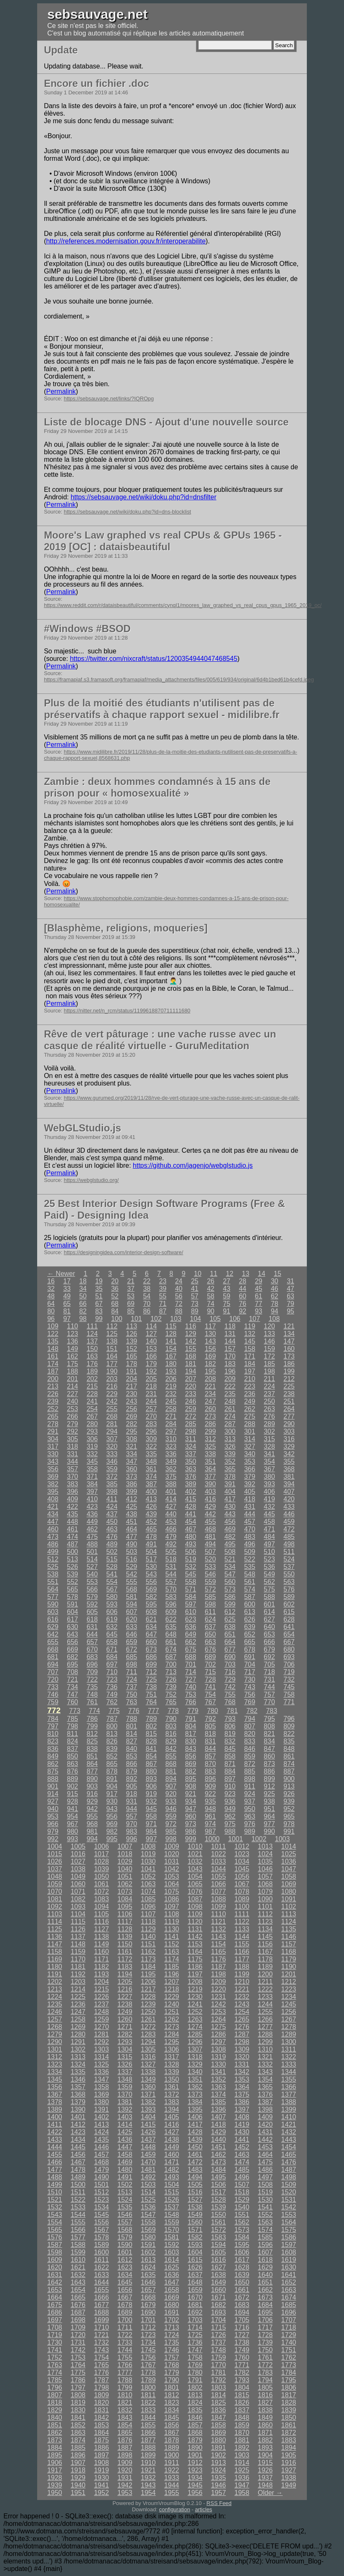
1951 (78, 2492)
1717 (265, 2327)
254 (92, 1408)
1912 (194, 2462)
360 (131, 1469)
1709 (78, 2327)
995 (112, 1838)
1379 (78, 2101)
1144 (242, 1936)
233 (190, 1393)
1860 (265, 2425)
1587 (54, 2244)
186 (289, 1363)
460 (52, 1529)
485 (289, 1536)
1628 (242, 2267)
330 (52, 1454)
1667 (124, 2297)
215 (92, 1386)
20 (115, 1281)
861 (289, 1756)
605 (92, 1611)
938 (269, 1801)
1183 (124, 1966)
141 (171, 1341)
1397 (242, 2109)
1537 (171, 2207)
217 (131, 1386)
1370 (124, 2094)
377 (210, 1476)
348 (151, 1461)
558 (190, 1581)
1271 (124, 2026)
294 (112, 1431)
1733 (124, 2342)
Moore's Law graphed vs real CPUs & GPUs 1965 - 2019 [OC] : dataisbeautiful (163, 540)
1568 (124, 2229)
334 (131, 1454)
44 (242, 1288)
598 (210, 1604)
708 (72, 1671)
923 (230, 1793)
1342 (242, 2071)
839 (112, 1748)
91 (226, 1311)
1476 (288, 2162)
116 (190, 1326)
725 (151, 1679)
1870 (242, 2432)
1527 (194, 2199)
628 (289, 1619)
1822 (148, 2402)
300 (230, 1431)
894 (171, 1778)
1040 (124, 1869)
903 (92, 1786)
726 (171, 1679)
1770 (218, 2365)
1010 (194, 1846)
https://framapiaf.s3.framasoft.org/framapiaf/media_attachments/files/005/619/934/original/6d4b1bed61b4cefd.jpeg (179, 679)
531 (171, 1566)
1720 (78, 2334)
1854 (124, 2425)
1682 (218, 2304)
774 (94, 1710)
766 (190, 1702)
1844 (148, 2417)
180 (171, 1363)
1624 (148, 2267)
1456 (78, 2154)
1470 (148, 2162)
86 (147, 1311)
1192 (78, 1974)
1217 (148, 1989)
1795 (288, 2380)
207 (190, 1378)
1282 (124, 2034)
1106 (124, 1914)
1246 (54, 2011)
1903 (242, 2455)
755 (230, 1694)
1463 (242, 2154)
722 (92, 1679)
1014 (288, 1846)
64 (51, 1303)
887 (289, 1771)
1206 (148, 1981)
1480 (124, 2169)
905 (131, 1786)
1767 (148, 2365)
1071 (78, 1891)
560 (230, 1581)
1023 (242, 1853)
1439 (194, 2139)
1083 (101, 1899)
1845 (171, 2417)
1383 (171, 2101)
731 (269, 1679)
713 (171, 1671)
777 (153, 1710)
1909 (124, 2462)
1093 (78, 1906)
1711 (124, 2327)
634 (151, 1626)
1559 (171, 2222)
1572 (218, 2229)
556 (151, 1581)
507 (210, 1551)
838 (92, 1748)
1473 (218, 2162)
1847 (218, 2417)
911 (249, 1786)
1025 (288, 1853)
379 (249, 1476)
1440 (218, 2139)
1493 (171, 2177)
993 (72, 1838)
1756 (148, 2357)
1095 (124, 1906)
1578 (101, 2237)
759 (52, 1702)
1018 (124, 1853)
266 (72, 1416)
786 (92, 1718)
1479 (101, 2169)
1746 (171, 2349)
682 (72, 1656)
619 (112, 1619)
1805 (265, 2387)
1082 (78, 1899)
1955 (171, 2492)
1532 (54, 2207)
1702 (171, 2319)
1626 (194, 2267)
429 (210, 1506)
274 (230, 1416)
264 (289, 1408)
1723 (148, 2334)
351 (210, 1461)
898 (249, 1778)
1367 (54, 2094)
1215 (101, 1989)
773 (75, 1710)
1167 (265, 1951)
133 (269, 1333)
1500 (78, 2184)
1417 (194, 2124)
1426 (148, 2132)
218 (151, 1386)
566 (92, 1589)
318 (72, 1446)
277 (289, 1416)
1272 (148, 2026)
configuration (174, 2509)
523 (269, 1559)
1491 (124, 2177)
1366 (288, 2086)
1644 (101, 2282)
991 (289, 1831)
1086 (171, 1899)
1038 (78, 1869)
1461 (194, 2154)
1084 (124, 1899)
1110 (218, 1914)
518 (171, 1559)
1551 (242, 2214)
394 (289, 1484)
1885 (78, 2447)
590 (52, 1604)
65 (67, 1303)
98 (83, 1318)
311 (190, 1438)
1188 (242, 1966)
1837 (242, 2410)
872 (249, 1763)
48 (51, 1296)
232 (171, 1393)
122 (52, 1333)
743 (249, 1686)
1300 (288, 2041)
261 (230, 1408)
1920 (124, 2470)
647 (151, 1634)
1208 (194, 1981)
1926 (265, 2470)
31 (290, 1281)
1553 (288, 2214)
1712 (148, 2327)
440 (171, 1514)
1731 (78, 2342)
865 (112, 1763)
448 (72, 1521)
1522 (78, 2199)
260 (210, 1408)
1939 (54, 2485)
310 (171, 1438)
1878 (171, 2440)
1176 (218, 1959)
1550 (218, 2214)
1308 (218, 2049)
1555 (78, 2222)
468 (210, 1529)
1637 (194, 2274)
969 (112, 1823)
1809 (101, 2395)
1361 (171, 2086)
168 (190, 1356)
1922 (171, 2470)
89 (194, 1311)
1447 (124, 2147)
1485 (242, 2169)
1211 (265, 1981)
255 (112, 1408)
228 (92, 1393)
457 (249, 1521)
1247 (78, 2011)
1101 (265, 1906)
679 (269, 1649)
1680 (171, 2304)
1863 (78, 2432)
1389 (54, 2109)
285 (190, 1423)
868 (171, 1763)
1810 (124, 2395)
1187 (218, 1966)
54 (147, 1296)
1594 (218, 2244)
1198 (218, 1974)
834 (269, 1741)
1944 (171, 2485)
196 (230, 1371)
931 (131, 1801)
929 (92, 1801)
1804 (242, 2387)
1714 (194, 2327)
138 (112, 1341)
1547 (148, 2214)
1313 (78, 2056)
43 (226, 1288)
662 (190, 1641)
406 (269, 1491)
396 (72, 1491)
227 (72, 1393)
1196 (171, 1974)
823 (52, 1741)
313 (230, 1438)
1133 (242, 1929)
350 (190, 1461)
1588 (78, 2244)
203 (112, 1378)
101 (136, 1318)
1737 (218, 2342)
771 (289, 1702)
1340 (194, 2071)
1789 (148, 2380)
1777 (124, 2372)
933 (171, 1801)
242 (112, 1401)
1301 (54, 2049)
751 (151, 1694)
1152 (171, 1944)
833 (249, 1741)
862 (52, 1763)
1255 (265, 2011)
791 (190, 1718)
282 (131, 1423)
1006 (101, 1846)
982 (112, 1831)
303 (289, 1431)
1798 (101, 2387)
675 (190, 1649)
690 (230, 1656)
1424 (101, 2132)
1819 (78, 2402)
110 (72, 1326)
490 (131, 1544)
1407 (218, 2117)
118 (230, 1326)
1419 (242, 2124)
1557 (124, 2222)
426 (151, 1506)
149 (72, 1348)
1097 (171, 1906)
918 (131, 1793)
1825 (218, 2402)
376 (190, 1476)
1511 (78, 2192)
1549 (194, 2214)
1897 (101, 2455)
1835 (194, 2410)
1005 (78, 1846)
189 (92, 1371)
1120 (194, 1921)
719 (289, 1671)
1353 (242, 2079)
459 (289, 1521)
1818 (54, 2402)
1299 (265, 2041)
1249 (124, 2011)
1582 (194, 2237)
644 (92, 1634)
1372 (171, 2094)
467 (190, 1529)
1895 (54, 2455)
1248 (101, 2011)
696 (92, 1664)
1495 (218, 2177)
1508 (265, 2184)
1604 (194, 2252)
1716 (242, 2327)
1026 (54, 1861)
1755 (124, 2357)
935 (210, 1801)
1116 (101, 1921)
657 (92, 1641)
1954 (148, 2492)
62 (274, 1296)
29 (258, 1281)
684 (112, 1656)
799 (92, 1726)
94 (274, 1311)
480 (190, 1536)
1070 (54, 1891)
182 (210, 1363)
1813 (194, 2395)
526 (72, 1566)
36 (115, 1288)
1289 (288, 2034)
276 (269, 1416)
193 (171, 1371)
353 (249, 1461)
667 (289, 1641)
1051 (124, 1876)
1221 (242, 1989)
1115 (78, 1921)
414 (171, 1499)
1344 (288, 2071)
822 (289, 1733)
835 (289, 1741)
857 (210, 1756)
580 (112, 1596)
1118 (148, 1921)
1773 (288, 2365)
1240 (171, 2004)
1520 (288, 2192)
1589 (101, 2244)
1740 (288, 2342)
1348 (124, 2079)
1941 (101, 2485)
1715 (218, 2327)
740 (190, 1686)
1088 (218, 1899)
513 (72, 1559)
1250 (148, 2011)
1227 (124, 1996)
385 (112, 1484)
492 (171, 1544)
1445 (78, 2147)
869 (190, 1763)
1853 (101, 2425)
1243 (242, 2004)
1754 (101, 2357)
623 (190, 1619)
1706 (265, 2319)
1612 (124, 2259)
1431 (265, 2132)
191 (131, 1371)
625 (230, 1619)
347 (131, 1461)
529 (131, 1566)
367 (269, 1469)
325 (210, 1446)
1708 (54, 2327)
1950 (54, 2492)
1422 (54, 2132)
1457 (101, 2154)
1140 (148, 1936)
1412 (78, 2124)
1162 (148, 1951)
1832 (124, 2410)
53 (130, 1296)
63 (290, 1296)
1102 (288, 1906)
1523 (101, 2199)
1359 (124, 2086)
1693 (218, 2312)
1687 (78, 2312)
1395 (194, 2109)
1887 (124, 2447)
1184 (148, 1966)
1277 (265, 2026)
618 (92, 1619)
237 (269, 1393)
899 (269, 1778)
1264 (218, 2019)
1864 (101, 2432)
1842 (101, 2417)
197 (249, 1371)
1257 (54, 2019)
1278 (288, 2026)
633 (131, 1626)
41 (194, 1288)
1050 (101, 1876)
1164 (194, 1951)
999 (190, 1838)
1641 (288, 2274)
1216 (124, 1989)
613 (249, 1611)
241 (92, 1401)
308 (131, 1438)
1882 (265, 2440)
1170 (78, 1959)
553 (92, 1581)
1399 (288, 2109)
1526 (171, 2199)
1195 (148, 1974)
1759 (218, 2357)
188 (72, 1371)
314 (249, 1438)
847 (269, 1748)
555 (131, 1581)
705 (269, 1664)
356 (52, 1469)
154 (171, 1348)
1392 (124, 2109)
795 (269, 1718)
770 (269, 1702)
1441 (242, 2139)
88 (178, 1311)
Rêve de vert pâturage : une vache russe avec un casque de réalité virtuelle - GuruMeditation (160, 1039)
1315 (124, 2056)
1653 (54, 2289)
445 (269, 1514)
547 (230, 1574)
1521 (54, 2199)
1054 (194, 1876)
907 (171, 1786)
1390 (78, 2109)
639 (249, 1626)
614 (269, 1611)
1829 (54, 2410)
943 (112, 1808)
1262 (171, 2019)
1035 (265, 1861)
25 (194, 1281)
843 (190, 1748)
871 (230, 1763)
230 (131, 1393)
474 (72, 1536)
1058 (288, 1876)
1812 (171, 2395)
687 (171, 1656)
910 (230, 1786)
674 (171, 1649)
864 (92, 1763)
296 (151, 1431)
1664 (54, 2297)
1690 (148, 2312)
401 (171, 1491)
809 (289, 1726)
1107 (148, 1914)
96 (51, 1318)
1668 (148, 2297)
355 (289, 1461)
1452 (242, 2147)
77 (258, 1303)
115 (171, 1326)
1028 (101, 1861)
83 (99, 1311)
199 (289, 1371)
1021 (194, 1853)
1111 (242, 1914)
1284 (171, 2034)
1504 (171, 2184)
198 (269, 1371)
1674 (288, 2297)
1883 (288, 2440)
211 (269, 1378)
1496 (242, 2177)
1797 (78, 2387)
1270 (101, 2026)
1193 (101, 1974)
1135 (288, 1929)
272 (190, 1416)
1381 (124, 2101)
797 (52, 1726)
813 (112, 1733)
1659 (194, 2289)
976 (249, 1823)
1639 (242, 2274)
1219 (194, 1989)
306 (92, 1438)
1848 (242, 2417)
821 (269, 1733)
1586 (288, 2237)
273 (210, 1416)
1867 (171, 2432)
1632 (78, 2274)
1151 (148, 1944)
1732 (101, 2342)
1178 (265, 1959)
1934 (194, 2477)
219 (171, 1386)
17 (67, 1281)
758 (289, 1694)
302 (269, 1431)
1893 (265, 2447)
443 (230, 1514)
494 (210, 1544)
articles (203, 2509)
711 (131, 1671)
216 (112, 1386)
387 (151, 1484)
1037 (54, 1869)
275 (249, 1416)
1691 (171, 2312)
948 (210, 1808)
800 (112, 1726)
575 (269, 1589)
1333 (288, 2064)
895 (190, 1778)
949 (230, 1808)
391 (230, 1484)
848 (289, 1748)
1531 (288, 2199)
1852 (78, 2425)
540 (92, 1574)
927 (52, 1801)
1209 (218, 1981)
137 (92, 1341)
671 (112, 1649)
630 (72, 1626)
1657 (148, 2289)
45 (258, 1288)
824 (72, 1741)
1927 (288, 2470)
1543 (54, 2214)
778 (173, 1710)
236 (249, 1393)
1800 (148, 2387)
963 (249, 1816)
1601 (124, 2252)
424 (112, 1506)
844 (210, 1748)
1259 (101, 2019)
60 (242, 1296)
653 (269, 1634)
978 (289, 1823)
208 (210, 1378)
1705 (242, 2319)
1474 (242, 2162)
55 (163, 1296)
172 (269, 1356)
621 (151, 1619)
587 (249, 1596)
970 (131, 1823)
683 (92, 1656)
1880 (218, 2440)
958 (151, 1816)
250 (269, 1401)
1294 (148, 2041)
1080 (288, 1891)
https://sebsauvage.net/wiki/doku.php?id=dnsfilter (143, 497)
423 (92, 1506)
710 (112, 1671)
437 (112, 1514)
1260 (124, 2019)
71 (163, 1303)
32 (51, 1288)
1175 (194, 1959)
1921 (148, 2470)
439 (151, 1514)
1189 (265, 1966)
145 (249, 1341)
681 (52, 1656)
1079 (265, 1891)
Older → (270, 2492)
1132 (218, 1929)
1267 (288, 2019)
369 (52, 1476)
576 (289, 1589)
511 (289, 1551)
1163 (171, 1951)
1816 (265, 2395)
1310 (265, 2049)
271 (171, 1416)
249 (249, 1401)
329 (289, 1446)
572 (210, 1589)
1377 (288, 2094)
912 (269, 1786)
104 (195, 1318)
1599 (78, 2252)
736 (112, 1686)
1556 (101, 2222)
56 (178, 1296)
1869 (218, 2432)
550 (289, 1574)
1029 (124, 1861)
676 (210, 1649)
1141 (171, 1936)
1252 (194, 2011)
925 (269, 1793)
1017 (101, 1853)
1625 (171, 2267)
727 (190, 1679)
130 (210, 1333)
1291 (78, 2041)
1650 (242, 2282)
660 (151, 1641)
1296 (194, 2041)
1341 (218, 2071)
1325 (101, 2064)
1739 (265, 2342)
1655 (101, 2289)
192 (151, 1371)
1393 (148, 2109)
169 (210, 1356)
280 (92, 1423)
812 (92, 1733)
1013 (265, 1846)
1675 (54, 2304)
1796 (54, 2387)
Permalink (61, 391)
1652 (288, 2282)
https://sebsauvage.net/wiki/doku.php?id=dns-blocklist (127, 512)
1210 (242, 1981)
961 (210, 1816)
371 (92, 1476)
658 (112, 1641)
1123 (265, 1921)
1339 (171, 2071)
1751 (288, 2349)
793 (230, 1718)
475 (92, 1536)
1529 (242, 2199)
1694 (242, 2312)
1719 (54, 2334)
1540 (242, 2207)
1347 (101, 2079)
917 (112, 1793)
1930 (101, 2477)
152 (131, 1348)
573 (230, 1589)
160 (289, 1348)
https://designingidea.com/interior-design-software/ (123, 1252)
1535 (124, 2207)
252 (52, 1408)
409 (72, 1499)
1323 (54, 2064)
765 (171, 1702)
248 (230, 1401)
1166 (242, 1951)
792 (210, 1718)
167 (171, 1356)
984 (151, 1831)
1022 (218, 1853)
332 (92, 1454)
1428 (194, 2132)
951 (269, 1808)
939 (289, 1801)
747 (72, 1694)
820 (249, 1733)
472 (289, 1529)
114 (151, 1326)
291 (52, 1431)
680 (289, 1649)
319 (92, 1446)
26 (211, 1281)
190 (112, 1371)
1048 (54, 1876)
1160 (101, 1951)
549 (269, 1574)
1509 (288, 2184)
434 (52, 1514)
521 (230, 1559)
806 (230, 1726)
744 (269, 1686)
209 (230, 1378)
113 (131, 1326)
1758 (194, 2357)
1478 (78, 2169)
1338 (148, 2071)
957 (131, 1816)
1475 (265, 2162)
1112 (265, 1914)
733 (52, 1686)
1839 (288, 2410)
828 (151, 1741)
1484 (218, 2169)
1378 (54, 2101)
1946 (218, 2485)
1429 (218, 2132)
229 (112, 1393)
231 (151, 1393)
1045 (242, 1869)
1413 (101, 2124)
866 (131, 1763)
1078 (242, 1891)
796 (289, 1718)
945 (151, 1808)
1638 (218, 2274)
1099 (218, 1906)
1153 (194, 1944)
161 (52, 1356)
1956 (194, 2492)
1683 (242, 2304)
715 (210, 1671)
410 (92, 1499)
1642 (54, 2282)
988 (230, 1831)
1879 (194, 2440)
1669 (171, 2297)
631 (92, 1626)
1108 (171, 1914)
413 (151, 1499)
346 (112, 1461)
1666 (101, 2297)
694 (52, 1664)
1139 (124, 1936)
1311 (288, 2049)
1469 (124, 2162)
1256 (288, 2011)
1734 (148, 2342)
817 (190, 1733)
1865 (124, 2432)
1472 (194, 2162)
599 (230, 1604)
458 (269, 1521)
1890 (194, 2447)
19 (99, 1281)
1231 (218, 1996)
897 (230, 1778)
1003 (282, 1838)
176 (92, 1363)
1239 (148, 2004)
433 (289, 1506)
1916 (288, 2462)
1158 (54, 1951)
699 (151, 1664)
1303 (101, 2049)
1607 (265, 2252)
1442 (265, 2139)
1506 (218, 2184)
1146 (288, 1936)
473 (52, 1536)
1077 (218, 1891)
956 (112, 1816)
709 (92, 1671)
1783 (265, 2372)
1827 (265, 2402)
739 (171, 1686)
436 (92, 1514)
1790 (171, 2380)
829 (171, 1741)
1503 (148, 2184)
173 (289, 1356)
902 (72, 1786)
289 (269, 1423)
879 (131, 1771)
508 (230, 1551)
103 (176, 1318)
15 (277, 1273)
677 (230, 1649)
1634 (124, 2274)
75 (226, 1303)
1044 (218, 1869)
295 (131, 1431)
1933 (171, 2477)
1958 (242, 2492)
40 (178, 1288)
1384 (194, 2101)
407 (289, 1491)
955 (92, 1816)
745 (289, 1686)
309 (151, 1438)
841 (151, 1748)
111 (92, 1326)
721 (72, 1679)
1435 (101, 2139)
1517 (218, 2192)
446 (289, 1514)
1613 (148, 2259)
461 (72, 1529)
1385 (218, 2101)
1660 (218, 2289)
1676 (78, 2304)
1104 (78, 1914)
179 (151, 1363)
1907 (78, 2462)
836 (52, 1748)
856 (190, 1756)
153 (151, 1348)
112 (112, 1326)
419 (269, 1499)
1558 (148, 2222)
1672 (242, 2297)
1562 (242, 2222)
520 (210, 1559)
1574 (265, 2229)
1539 (218, 2207)
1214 (78, 1989)
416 (210, 1499)
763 (131, 1702)
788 (131, 1718)
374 (151, 1476)
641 (289, 1626)
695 (72, 1664)
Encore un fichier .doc (96, 83)
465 (151, 1529)
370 (72, 1476)
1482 (171, 2169)
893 (151, 1778)
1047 (288, 1869)
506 (190, 1551)
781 (232, 1710)
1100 (242, 1906)
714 (190, 1671)
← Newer (61, 1273)
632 (112, 1626)
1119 (171, 1921)
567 (112, 1589)
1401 (78, 2117)
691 (249, 1656)
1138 (101, 1936)
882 (190, 1771)
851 (92, 1756)
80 (51, 1311)
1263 (194, 2019)
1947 (242, 2485)
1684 (265, 2304)
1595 (242, 2244)
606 (112, 1611)
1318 (194, 2056)
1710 (101, 2327)
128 (171, 1333)
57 (194, 1296)
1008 (148, 1846)
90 (211, 1311)
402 (190, 1491)
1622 (101, 2267)
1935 (218, 2477)
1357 (78, 2086)
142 (190, 1341)
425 (131, 1506)
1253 (218, 2011)
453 (171, 1521)
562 (269, 1581)
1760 (242, 2357)
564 (52, 1589)
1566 (78, 2229)
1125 (54, 1929)
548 (249, 1574)
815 (151, 1733)
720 (52, 1679)
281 (112, 1423)
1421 (288, 2124)
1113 (288, 1914)
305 (72, 1438)
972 (171, 1823)
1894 (288, 2447)
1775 (78, 2372)
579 (92, 1596)
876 (72, 1771)
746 (52, 1694)
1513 (124, 2192)
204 (131, 1378)
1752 (54, 2357)
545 (190, 1574)
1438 (171, 2139)
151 (112, 1348)
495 (230, 1544)
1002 (258, 1838)
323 (171, 1446)
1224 (54, 1996)
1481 (148, 2169)
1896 (78, 2455)
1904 (265, 2455)
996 (131, 1838)
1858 (218, 2425)
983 (131, 1831)
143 (210, 1341)
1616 (218, 2259)
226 (52, 1393)
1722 (124, 2334)
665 (249, 1641)
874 (289, 1763)
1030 (148, 1861)
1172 (124, 1959)
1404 (148, 2117)
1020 (171, 1853)
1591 (148, 2244)
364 (210, 1469)
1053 (171, 1876)
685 (131, 1656)
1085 (148, 1899)
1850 (288, 2417)
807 (249, 1726)
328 (269, 1446)
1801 (171, 2387)
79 (290, 1303)
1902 (218, 2455)
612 (230, 1611)
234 (210, 1393)
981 (92, 1831)
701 (190, 1664)
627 (269, 1619)
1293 (124, 2041)
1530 (265, 2199)
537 (289, 1566)
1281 (101, 2034)
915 (72, 1793)
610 (190, 1611)
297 (171, 1431)
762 (112, 1702)
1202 (54, 1981)
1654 (78, 2289)
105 (215, 1318)
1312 (54, 2056)
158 (249, 1348)
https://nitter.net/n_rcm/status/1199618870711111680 (127, 1010)
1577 (78, 2237)
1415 (148, 2124)
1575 (288, 2229)
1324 (78, 2064)
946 (171, 1808)
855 (171, 1756)
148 (52, 1348)
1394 (171, 2109)
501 (92, 1551)
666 (269, 1641)
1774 (54, 2372)
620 (131, 1619)
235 (230, 1393)
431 (249, 1506)
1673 (265, 2297)
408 (52, 1499)
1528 (218, 2199)
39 (163, 1288)
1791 (194, 2380)
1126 (78, 1929)
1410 (288, 2117)
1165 (218, 1951)
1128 (124, 1929)
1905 (288, 2455)
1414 (124, 2124)
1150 (124, 1944)
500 (72, 1551)
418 (249, 1499)
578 (72, 1596)
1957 (218, 2492)
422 (72, 1506)
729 (230, 1679)
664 (230, 1641)
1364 (242, 2086)
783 (271, 1710)
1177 (242, 1959)
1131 (194, 1929)
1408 (242, 2117)
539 (72, 1574)
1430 (242, 2132)
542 (131, 1574)
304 (52, 1438)
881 (171, 1771)
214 (72, 1386)
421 (52, 1506)
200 (52, 1378)
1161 (124, 1951)
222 (230, 1386)
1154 (218, 1944)
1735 (171, 2342)
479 (171, 1536)
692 (269, 1656)
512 (52, 1559)
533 (210, 1566)
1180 (54, 1966)
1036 (288, 1861)
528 (112, 1566)
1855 (148, 2425)
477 (131, 1536)
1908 (101, 2462)
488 (92, 1544)
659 (131, 1641)
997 (151, 1838)
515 (112, 1559)
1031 (171, 1861)
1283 (148, 2034)
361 (151, 1469)
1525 (148, 2199)
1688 (101, 2312)
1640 (265, 2274)
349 (171, 1461)
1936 (242, 2477)
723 (112, 1679)
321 (131, 1446)
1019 (148, 1853)
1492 (148, 2177)
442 (210, 1514)
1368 (78, 2094)
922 (210, 1793)
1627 (218, 2267)
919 (151, 1793)
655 (52, 1641)
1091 (288, 1899)
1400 (54, 2117)
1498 (288, 2177)
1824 (194, 2402)
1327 (148, 2064)
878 (112, 1771)
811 (72, 1733)
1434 (78, 2139)
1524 (124, 2199)
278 (52, 1423)
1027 (78, 1861)
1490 (101, 2177)
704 (249, 1664)
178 (131, 1363)
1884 (54, 2447)
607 (131, 1611)
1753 (78, 2357)
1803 (218, 2387)
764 (151, 1702)
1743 (101, 2349)
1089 (242, 1899)
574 (249, 1589)
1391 (101, 2109)
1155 (242, 1944)
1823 (171, 2402)
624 (210, 1619)
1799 (124, 2387)
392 (249, 1484)
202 (92, 1378)
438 (131, 1514)
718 (269, 1671)
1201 (288, 1974)
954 (72, 1816)
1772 (265, 2365)
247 (210, 1401)
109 (52, 1326)
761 (92, 1702)
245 (171, 1401)
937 (249, 1801)
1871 (265, 2432)
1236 (78, 2004)
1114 (54, 1921)
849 (52, 1756)
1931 (124, 2477)
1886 (101, 2447)
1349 (148, 2079)
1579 (124, 2237)
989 (249, 1831)
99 (99, 1318)
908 (190, 1786)
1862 (54, 2432)
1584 (242, 2237)
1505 (194, 2184)
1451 (218, 2147)
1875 (101, 2440)
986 (190, 1831)
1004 (54, 1846)
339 (230, 1454)
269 (131, 1416)
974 (210, 1823)
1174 (171, 1959)
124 (92, 1333)
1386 (242, 2101)
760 (72, 1702)
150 (92, 1348)
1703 (194, 2319)
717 (249, 1671)
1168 (288, 1951)
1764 (78, 2365)
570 (171, 1589)
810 (52, 1733)
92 (242, 1311)
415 (190, 1499)
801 (131, 1726)
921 (190, 1793)
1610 (78, 2259)
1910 (148, 2462)
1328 (171, 2064)
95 (290, 1311)
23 (163, 1281)
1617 (242, 2259)
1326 (124, 2064)
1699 (101, 2319)
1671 (218, 2297)
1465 (288, 2154)
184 (249, 1363)
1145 (265, 1936)
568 (131, 1589)
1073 (124, 1891)
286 (210, 1423)
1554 (54, 2222)
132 (249, 1333)
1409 (265, 2117)
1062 (124, 1884)
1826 (242, 2402)
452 (151, 1521)
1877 (148, 2440)
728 (210, 1679)
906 (151, 1786)
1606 (242, 2252)
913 (289, 1786)
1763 (54, 2365)
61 (258, 1296)
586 (230, 1596)
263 (269, 1408)
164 (112, 1356)
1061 (101, 1884)
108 (274, 1318)
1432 (288, 2132)
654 (289, 1634)
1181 (78, 1966)
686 (151, 1656)
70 (147, 1303)
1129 (148, 1929)
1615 (194, 2259)
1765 (101, 2365)
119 (249, 1326)
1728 (265, 2334)
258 (171, 1408)
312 (210, 1438)
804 (190, 1726)
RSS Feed (219, 2503)
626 (249, 1619)
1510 (54, 2192)
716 (230, 1671)
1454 (288, 2147)
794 (249, 1718)
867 (151, 1763)
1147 (54, 1944)
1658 (171, 2289)
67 (99, 1303)
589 (289, 1596)
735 (92, 1686)
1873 (54, 2440)
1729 (288, 2334)
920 (171, 1793)
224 (269, 1386)
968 (92, 1823)
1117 (124, 1921)
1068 (265, 1884)
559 (210, 1581)
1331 (242, 2064)
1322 (288, 2056)
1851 (54, 2425)
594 (131, 1604)
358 (92, 1469)
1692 (194, 2312)
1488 (54, 2177)
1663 (288, 2289)
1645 (124, 2282)
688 (190, 1656)
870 (210, 1763)
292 (72, 1431)
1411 (54, 2124)
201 (72, 1378)
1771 (242, 2365)
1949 (288, 2485)
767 (210, 1702)
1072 (101, 1891)
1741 (54, 2349)
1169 (54, 1959)
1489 (78, 2177)
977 (269, 1823)
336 (171, 1454)
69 (130, 1303)
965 (289, 1816)
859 (249, 1756)
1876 (124, 2440)
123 (72, 1333)
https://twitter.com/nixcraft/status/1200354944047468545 (153, 658)
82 (83, 1311)
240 (72, 1401)
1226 (101, 1996)
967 (72, 1823)
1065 (194, 1884)
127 (151, 1333)
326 (230, 1446)
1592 (171, 2244)
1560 (194, 2222)
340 (249, 1454)
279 (72, 1423)
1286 (218, 2034)
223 (249, 1386)
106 (234, 1318)
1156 (265, 1944)
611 (210, 1611)
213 (52, 1386)
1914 (242, 2462)
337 (190, 1454)
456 (230, 1521)
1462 (218, 2154)
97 (67, 1318)
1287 (242, 2034)
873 (269, 1763)
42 (211, 1288)
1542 (288, 2207)
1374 (218, 2094)
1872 (288, 2432)
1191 (54, 1974)
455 (210, 1521)
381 (289, 1476)
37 (130, 1288)
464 (131, 1529)
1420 (265, 2124)
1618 (265, 2259)
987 (210, 1831)
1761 (265, 2357)
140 (151, 1341)
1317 (171, 2056)
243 (131, 1401)
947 (190, 1808)
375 (171, 1476)
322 (151, 1446)
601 (269, 1604)
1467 (78, 2162)
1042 (171, 1869)
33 (67, 1288)
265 (52, 1416)
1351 (194, 2079)
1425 (124, 2132)
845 (230, 1748)
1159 (78, 1951)
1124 (288, 1921)
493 (190, 1544)
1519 (265, 2192)
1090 (265, 1899)
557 (171, 1581)
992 (52, 1838)
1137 (78, 1936)
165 (131, 1356)
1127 (101, 1929)
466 (171, 1529)
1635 (148, 2274)
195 (210, 1371)
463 (112, 1529)
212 (289, 1378)
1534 (101, 2207)
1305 (148, 2049)
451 (131, 1521)
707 (52, 1671)
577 (52, 1596)
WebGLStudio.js (82, 1128)
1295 (171, 2041)
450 (112, 1521)
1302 (78, 2049)
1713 (171, 2327)
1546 (124, 2214)
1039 (101, 1869)
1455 (54, 2154)
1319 (218, 2056)
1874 (78, 2440)
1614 (171, 2259)
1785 (54, 2380)
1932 (148, 2477)
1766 (124, 2365)
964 (269, 1816)
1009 (171, 1846)
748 (92, 1694)
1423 (78, 2132)
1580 (148, 2237)
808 (269, 1726)
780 (212, 1710)
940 (52, 1808)
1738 (242, 2342)
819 (230, 1733)
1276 (242, 2026)
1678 (124, 2304)
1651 (265, 2282)
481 (210, 1536)
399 (131, 1491)
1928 (54, 2477)
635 (171, 1626)
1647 (171, 2282)
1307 (194, 2049)
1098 (194, 1906)
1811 (148, 2395)
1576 (54, 2237)
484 (269, 1536)
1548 (171, 2214)
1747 (194, 2349)
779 (193, 1710)
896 (210, 1778)
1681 (194, 2304)
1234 (288, 1996)
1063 (148, 1884)
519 (190, 1559)
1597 (288, 2244)
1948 (265, 2485)
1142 (194, 1936)
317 (52, 1446)
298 (190, 1431)
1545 (101, 2214)
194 (190, 1371)
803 (171, 1726)
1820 (101, 2402)
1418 (218, 2124)
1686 (54, 2312)
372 (112, 1476)
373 (131, 1476)
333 (112, 1454)
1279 (54, 2034)
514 (92, 1559)
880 (151, 1771)
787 (112, 1718)
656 (72, 1641)
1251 (171, 2011)
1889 (171, 2447)
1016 (78, 1853)
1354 (265, 2079)
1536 (148, 2207)
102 (156, 1318)
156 (210, 1348)
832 (230, 1741)
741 (210, 1686)
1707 (288, 2319)
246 (190, 1401)
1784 (288, 2372)
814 (131, 1733)
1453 (265, 2147)
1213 (54, 1989)
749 (112, 1694)
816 (171, 1733)
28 (242, 1281)
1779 (171, 2372)
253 (72, 1408)
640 (269, 1626)
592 (92, 1604)
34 (83, 1288)
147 (289, 1341)
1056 (242, 1876)
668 (52, 1649)
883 (210, 1771)
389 (190, 1484)
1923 (194, 2470)
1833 (148, 2410)
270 (151, 1416)
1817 (288, 2395)
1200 (265, 1974)
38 (147, 1288)
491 (151, 1544)
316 (289, 1438)
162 (72, 1356)
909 (210, 1786)
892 (131, 1778)
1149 (101, 1944)
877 (92, 1771)
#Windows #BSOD (87, 628)
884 (230, 1771)
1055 (218, 1876)
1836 (218, 2410)
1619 (288, 2259)
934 (190, 1801)
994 (92, 1838)
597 (190, 1604)
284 (171, 1423)
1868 (194, 2432)
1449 (171, 2147)
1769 (194, 2365)
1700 (124, 2319)
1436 (124, 2139)
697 (112, 1664)
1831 (101, 2410)
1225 (78, 1996)
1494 (194, 2177)
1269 (78, 2026)
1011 (218, 1846)
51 (99, 1296)
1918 (78, 2470)
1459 (148, 2154)
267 (92, 1416)
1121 (218, 1921)
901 (52, 1786)
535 (249, 1566)
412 (131, 1499)
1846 (194, 2417)
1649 (218, 2282)
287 (230, 1423)
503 (131, 1551)
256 (131, 1408)
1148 (78, 1944)
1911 (171, 2462)
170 (230, 1356)
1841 (78, 2417)
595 (151, 1604)
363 (190, 1469)
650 (210, 1634)
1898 (124, 2455)
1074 (148, 1891)
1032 (194, 1861)
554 (112, 1581)
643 (72, 1634)
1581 (171, 2237)
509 (249, 1551)
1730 (54, 2342)
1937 (265, 2477)
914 (52, 1793)
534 (230, 1566)
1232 (242, 1996)
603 (52, 1611)
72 (178, 1303)
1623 (124, 2267)
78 (274, 1303)
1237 (101, 2004)
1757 (171, 2357)
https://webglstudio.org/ (91, 1180)
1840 (54, 2417)
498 (289, 1544)
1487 (288, 2169)
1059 (54, 1884)
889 (72, 1778)
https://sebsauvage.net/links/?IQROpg (109, 398)
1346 (78, 2079)
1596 (265, 2244)
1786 (78, 2380)
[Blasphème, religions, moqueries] (125, 928)
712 (151, 1671)
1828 (288, 2402)
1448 (148, 2147)
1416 (171, 2124)
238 (289, 1393)
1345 (54, 2079)
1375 (242, 2094)
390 (210, 1484)
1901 (194, 2455)
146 (269, 1341)
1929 (78, 2477)
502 (112, 1551)
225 (289, 1386)
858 (230, 1756)
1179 (288, 1959)
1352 (218, 2079)
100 (116, 1318)
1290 (54, 2041)
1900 (171, 2455)
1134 (265, 1929)
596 (171, 1604)
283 (151, 1423)
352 (230, 1461)
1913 (218, 2462)
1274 (194, 2026)
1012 (242, 1846)
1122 (242, 1921)
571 (190, 1589)
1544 (78, 2214)
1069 (288, 1884)
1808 (78, 2395)
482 (230, 1536)
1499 (54, 2184)
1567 (101, 2229)
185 (269, 1363)
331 (72, 1454)
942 (92, 1808)
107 (254, 1318)
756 (249, 1694)
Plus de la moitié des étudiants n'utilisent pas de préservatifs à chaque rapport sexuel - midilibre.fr (161, 708)
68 (115, 1303)
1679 (148, 2304)
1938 (288, 2477)
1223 (288, 1989)
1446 (101, 2147)
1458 (124, 2154)
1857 (194, 2425)
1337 (124, 2071)
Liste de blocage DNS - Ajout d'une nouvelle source (166, 422)
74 (211, 1303)
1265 (242, 2019)
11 (214, 1273)
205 (151, 1378)
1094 (101, 1906)
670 (92, 1649)
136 (72, 1341)
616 (52, 1619)
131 (230, 1333)
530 (151, 1566)
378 (230, 1476)
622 (171, 1619)
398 (112, 1491)
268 (112, 1416)
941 (72, 1808)
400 (151, 1491)
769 (249, 1702)
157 (230, 1348)
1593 (194, 2244)
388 (171, 1484)
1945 (194, 2485)
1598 (54, 2252)
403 (210, 1491)
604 (72, 1611)
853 (131, 1756)
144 (230, 1341)
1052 (148, 1876)
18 (83, 1281)
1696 (288, 2312)
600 (249, 1604)
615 (289, 1611)
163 (92, 1356)
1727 (242, 2334)
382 (52, 1484)
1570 (171, 2229)
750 (131, 1694)
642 (52, 1634)
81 (67, 1311)
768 (230, 1702)
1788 (124, 2380)
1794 (265, 2380)
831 (210, 1741)
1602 (148, 2252)
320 (112, 1446)
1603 (171, 2252)
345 (92, 1461)
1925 (242, 2470)
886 (269, 1771)
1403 (124, 2117)
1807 (54, 2395)
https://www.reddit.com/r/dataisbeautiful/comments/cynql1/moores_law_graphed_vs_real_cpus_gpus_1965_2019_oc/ (182, 605)
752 (171, 1694)
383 (72, 1484)
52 (115, 1296)
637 (210, 1626)
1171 (101, 1959)
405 (249, 1491)
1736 (194, 2342)
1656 (124, 2289)
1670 (194, 2297)
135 (52, 1341)
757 (269, 1694)
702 (210, 1664)
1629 (265, 2267)
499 (52, 1551)
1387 (265, 2101)
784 (52, 1718)
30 (274, 1281)
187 (52, 1371)
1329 (194, 2064)
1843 (124, 2417)
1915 (265, 2462)
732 (289, 1679)
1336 (101, 2071)
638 (230, 1626)
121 (289, 1326)
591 (72, 1604)
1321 (265, 2056)
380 (269, 1476)
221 (210, 1386)
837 (72, 1748)
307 (112, 1438)
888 (52, 1778)
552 (72, 1581)
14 (262, 1273)
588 (269, 1596)
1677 (101, 2304)
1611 (101, 2259)
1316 (148, 2056)
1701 (148, 2319)
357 (72, 1469)
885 (249, 1771)
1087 (194, 1899)
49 (67, 1296)
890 (92, 1778)
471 (269, 1529)
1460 (171, 2154)
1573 (242, 2229)
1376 (265, 2094)
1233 (265, 1996)
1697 (54, 2319)
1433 (54, 2139)
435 (72, 1514)
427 (171, 1506)
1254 (242, 2011)
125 (112, 1333)
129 (190, 1333)
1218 (171, 1989)
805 (210, 1726)
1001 (235, 1838)
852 (112, 1756)
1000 (212, 1838)
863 (72, 1763)
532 (190, 1566)
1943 (148, 2485)
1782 (242, 2372)
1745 (148, 2349)
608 (151, 1611)
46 (274, 1288)
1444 (54, 2147)
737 (131, 1686)
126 (131, 1333)
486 (52, 1544)
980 (72, 1831)
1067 (242, 1884)
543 (151, 1574)
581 (131, 1596)
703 (230, 1664)
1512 (101, 2192)
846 (249, 1748)
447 (52, 1521)
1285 (194, 2034)
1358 (101, 2086)
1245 (288, 2004)
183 (230, 1363)
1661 (242, 2289)
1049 (78, 1876)
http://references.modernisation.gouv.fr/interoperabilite (125, 241)
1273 (171, 2026)
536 (269, 1566)
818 (210, 1733)
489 (112, 1544)
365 (230, 1469)
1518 (242, 2192)
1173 (148, 1959)
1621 (78, 2267)
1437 (148, 2139)
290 (289, 1423)
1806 (288, 2387)
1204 (101, 1981)
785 (72, 1718)
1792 (218, 2380)
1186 (194, 1966)
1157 (288, 1944)
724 (131, 1679)
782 (252, 1710)
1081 (54, 1899)
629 (52, 1626)
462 (92, 1529)
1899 (148, 2455)
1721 (101, 2334)
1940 (78, 2485)
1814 (218, 2395)
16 (51, 1281)
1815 (242, 2395)
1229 (171, 1996)
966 (52, 1823)
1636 (171, 2274)
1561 (218, 2222)
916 (92, 1793)
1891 (218, 2447)
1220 (218, 1989)
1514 (148, 2192)
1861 (288, 2425)
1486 (265, 2169)
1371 (148, 2094)
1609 (54, 2259)
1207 (171, 1981)
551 (52, 1581)
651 (230, 1634)
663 (210, 1641)
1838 (265, 2410)
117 (210, 1326)
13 (245, 1273)
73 (194, 1303)
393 (269, 1484)
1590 (124, 2244)
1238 (124, 2004)
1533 (78, 2207)
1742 (78, 2349)
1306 (171, 2049)
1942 (124, 2485)
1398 (265, 2109)
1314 (101, 2056)
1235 (54, 2004)
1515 (171, 2192)
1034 (242, 1861)
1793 (242, 2380)
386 (131, 1484)
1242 (218, 2004)
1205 (124, 1981)
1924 (218, 2470)
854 (151, 1756)
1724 (171, 2334)
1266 (265, 2019)
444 (249, 1514)
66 (83, 1303)
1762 (288, 2357)
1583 (218, 2237)
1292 (101, 2041)
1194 (124, 1974)
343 (52, 1461)
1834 (171, 2410)
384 (92, 1484)
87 (163, 1311)
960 (190, 1816)
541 (112, 1574)
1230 (194, 1996)
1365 (265, 2086)
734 (72, 1686)
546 (210, 1574)
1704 (218, 2319)
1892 (242, 2447)
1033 (218, 1861)
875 (52, 1771)
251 (289, 1401)
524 (289, 1559)
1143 (218, 1936)
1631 (54, 2274)
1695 (265, 2312)
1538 (194, 2207)
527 (92, 1566)
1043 (194, 1869)
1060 (78, 1884)
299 (210, 1431)
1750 (265, 2349)
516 (131, 1559)
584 (190, 1596)
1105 (101, 1914)
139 (131, 1341)
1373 (194, 2094)
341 (269, 1454)
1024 (265, 1853)
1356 (54, 2086)
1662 (265, 2289)
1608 (288, 2252)
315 (269, 1438)
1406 (194, 2117)
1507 (242, 2184)
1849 (265, 2417)
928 (72, 1801)
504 (151, 1551)
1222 (265, 1989)
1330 (218, 2064)
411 (112, 1499)
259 (190, 1408)
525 (52, 1566)
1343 (265, 2071)
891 (112, 1778)
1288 (265, 2034)
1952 (101, 2492)
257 (151, 1408)
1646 (148, 2282)
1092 (54, 1906)
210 (249, 1378)
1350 (171, 2079)
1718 (288, 2327)
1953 (124, 2492)
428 (190, 1506)
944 (131, 1808)
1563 (265, 2222)
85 (130, 1311)
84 (115, 1311)
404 (230, 1491)
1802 (194, 2387)
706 (289, 1664)
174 (52, 1363)
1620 (54, 2267)
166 (151, 1356)
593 (112, 1604)
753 (190, 1694)
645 (112, 1634)
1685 (288, 2304)
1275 (218, 2026)
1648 (194, 2282)
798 (72, 1726)
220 (190, 1386)
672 (131, 1649)
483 (249, 1536)
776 (133, 1710)
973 (190, 1823)
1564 (288, 2222)
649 (190, 1634)
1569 (148, 2229)
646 (131, 1634)
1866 (148, 2432)
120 (269, 1326)
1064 (171, 1884)
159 (269, 1348)
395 (52, 1491)
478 (151, 1536)
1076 (194, 1891)
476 (112, 1536)
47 (290, 1288)
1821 (124, 2402)
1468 (101, 2162)
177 (112, 1363)
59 (226, 1296)
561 (249, 1581)
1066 (218, 1884)
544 (171, 1574)
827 (131, 1741)
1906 (54, 2462)
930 (112, 1801)
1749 (242, 2349)
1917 (54, 2470)
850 (72, 1756)
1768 (171, 2365)
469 (230, 1529)
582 (151, 1596)
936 (230, 1801)
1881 (242, 2440)
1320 (242, 2056)
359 (112, 1469)
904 (112, 1786)
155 (190, 1348)
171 (249, 1356)
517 (151, 1559)
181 (190, 1363)
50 (83, 1296)
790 (171, 1718)
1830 (78, 2410)
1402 (101, 2117)
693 (289, 1656)
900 (289, 1778)
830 (190, 1741)
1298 (242, 2041)
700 (171, 1664)
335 (151, 1454)
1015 (54, 1853)
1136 (54, 1936)
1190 (288, 1966)
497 (269, 1544)
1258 (78, 2019)
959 (171, 1816)
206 (171, 1378)
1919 (101, 2470)
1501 (101, 2184)
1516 (194, 2192)
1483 (194, 2169)
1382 (148, 2101)
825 (92, 1741)
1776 (101, 2372)
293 (92, 1431)
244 (151, 1401)
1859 (242, 2425)
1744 (124, 2349)
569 (151, 1589)
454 (190, 1521)
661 (171, 1641)
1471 (171, 2162)
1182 (101, 1966)
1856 (171, 2425)
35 (99, 1288)
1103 (54, 1914)
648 (171, 1634)
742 (230, 1686)
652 (249, 1634)
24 (178, 1281)
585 (210, 1596)
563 (289, 1581)
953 (52, 1816)
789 (151, 1718)
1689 (124, 2312)
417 (230, 1499)
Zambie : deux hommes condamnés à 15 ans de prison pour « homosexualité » (157, 787)
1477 (54, 2169)
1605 (218, 2252)
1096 (148, 1906)
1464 (265, 2154)
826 (112, 1741)
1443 (288, 2139)
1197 (194, 1974)
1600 (101, 2252)
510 (269, 1551)
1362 (194, 2086)
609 (171, 1611)
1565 (54, 2229)
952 (289, 1808)
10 (198, 1273)
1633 (101, 2274)
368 (289, 1469)
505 (171, 1551)
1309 (242, 2049)
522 (249, 1559)
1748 (218, 2349)
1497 (265, 2177)
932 (151, 1801)
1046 (265, 1869)
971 (151, 1823)
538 (52, 1574)
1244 (265, 2004)
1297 (218, 2041)
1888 (148, 2447)
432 (269, 1506)
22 (147, 1281)
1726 (218, 2334)
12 (229, 1273)
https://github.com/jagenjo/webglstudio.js (193, 1165)
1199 (242, 1974)
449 (92, 1521)
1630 (288, 2267)
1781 (218, 2372)
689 (210, 1656)
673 (151, 1649)
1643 (78, 2282)
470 (249, 1529)
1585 (265, 2237)
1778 (148, 2372)
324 (190, 1446)
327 (249, 1446)
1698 (78, 2319)
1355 (288, 2079)
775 (114, 1710)
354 (269, 1461)
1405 (171, 2117)
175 (72, 1363)
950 (249, 1808)
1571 (194, 2229)
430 (230, 1506)
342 (289, 1454)
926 (289, 1793)
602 (289, 1604)
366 (249, 1469)
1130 (171, 1929)
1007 (124, 1846)
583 (171, 1596)
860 (269, 1756)
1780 (194, 2372)
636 (190, 1626)
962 (230, 1816)
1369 (101, 2094)
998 (171, 1838)
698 (131, 1664)
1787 (101, 2380)
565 (72, 1589)
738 (151, 1686)
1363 (218, 2086)
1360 (148, 2086)
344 (72, 1461)
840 (131, 1748)
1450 (194, 2147)
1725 (194, 2334)
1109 (194, 1914)
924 (249, 1793)
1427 (171, 2132)
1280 (78, 2034)
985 (171, 1831)
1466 (54, 2162)
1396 (218, 2109)
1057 (265, 1876)
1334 (54, 2071)
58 (211, 1296)
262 (249, 1408)
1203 (78, 1981)
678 (249, 1649)
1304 (124, 2049)
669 (72, 1649)
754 (210, 1694)
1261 (148, 2019)
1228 (148, 1996)
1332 (265, 2064)
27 (226, 1281)
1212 (288, 1981)
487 (72, 1544)
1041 (148, 1869)
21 (130, 1281)
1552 (265, 2214)
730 (249, 1679)
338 (210, 1454)
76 (242, 1303)
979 (52, 1831)
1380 (101, 2101)
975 (230, 1823)
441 (190, 1514)
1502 (124, 2184)
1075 (171, 1891)
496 (249, 1544)
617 (72, 1619)
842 (171, 1748)
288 (249, 1423)
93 (258, 1311)
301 (249, 1431)
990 (269, 1831)
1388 (288, 2101)
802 (151, 1726)
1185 (171, 1966)
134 (289, 1333)
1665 (78, 2297)
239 (52, 1401)
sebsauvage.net (97, 14)
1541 (265, 2207)
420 (289, 1499)
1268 (54, 2026)
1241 (194, 2004)
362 (171, 1469)
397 (92, 1491)
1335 (78, 2071)
